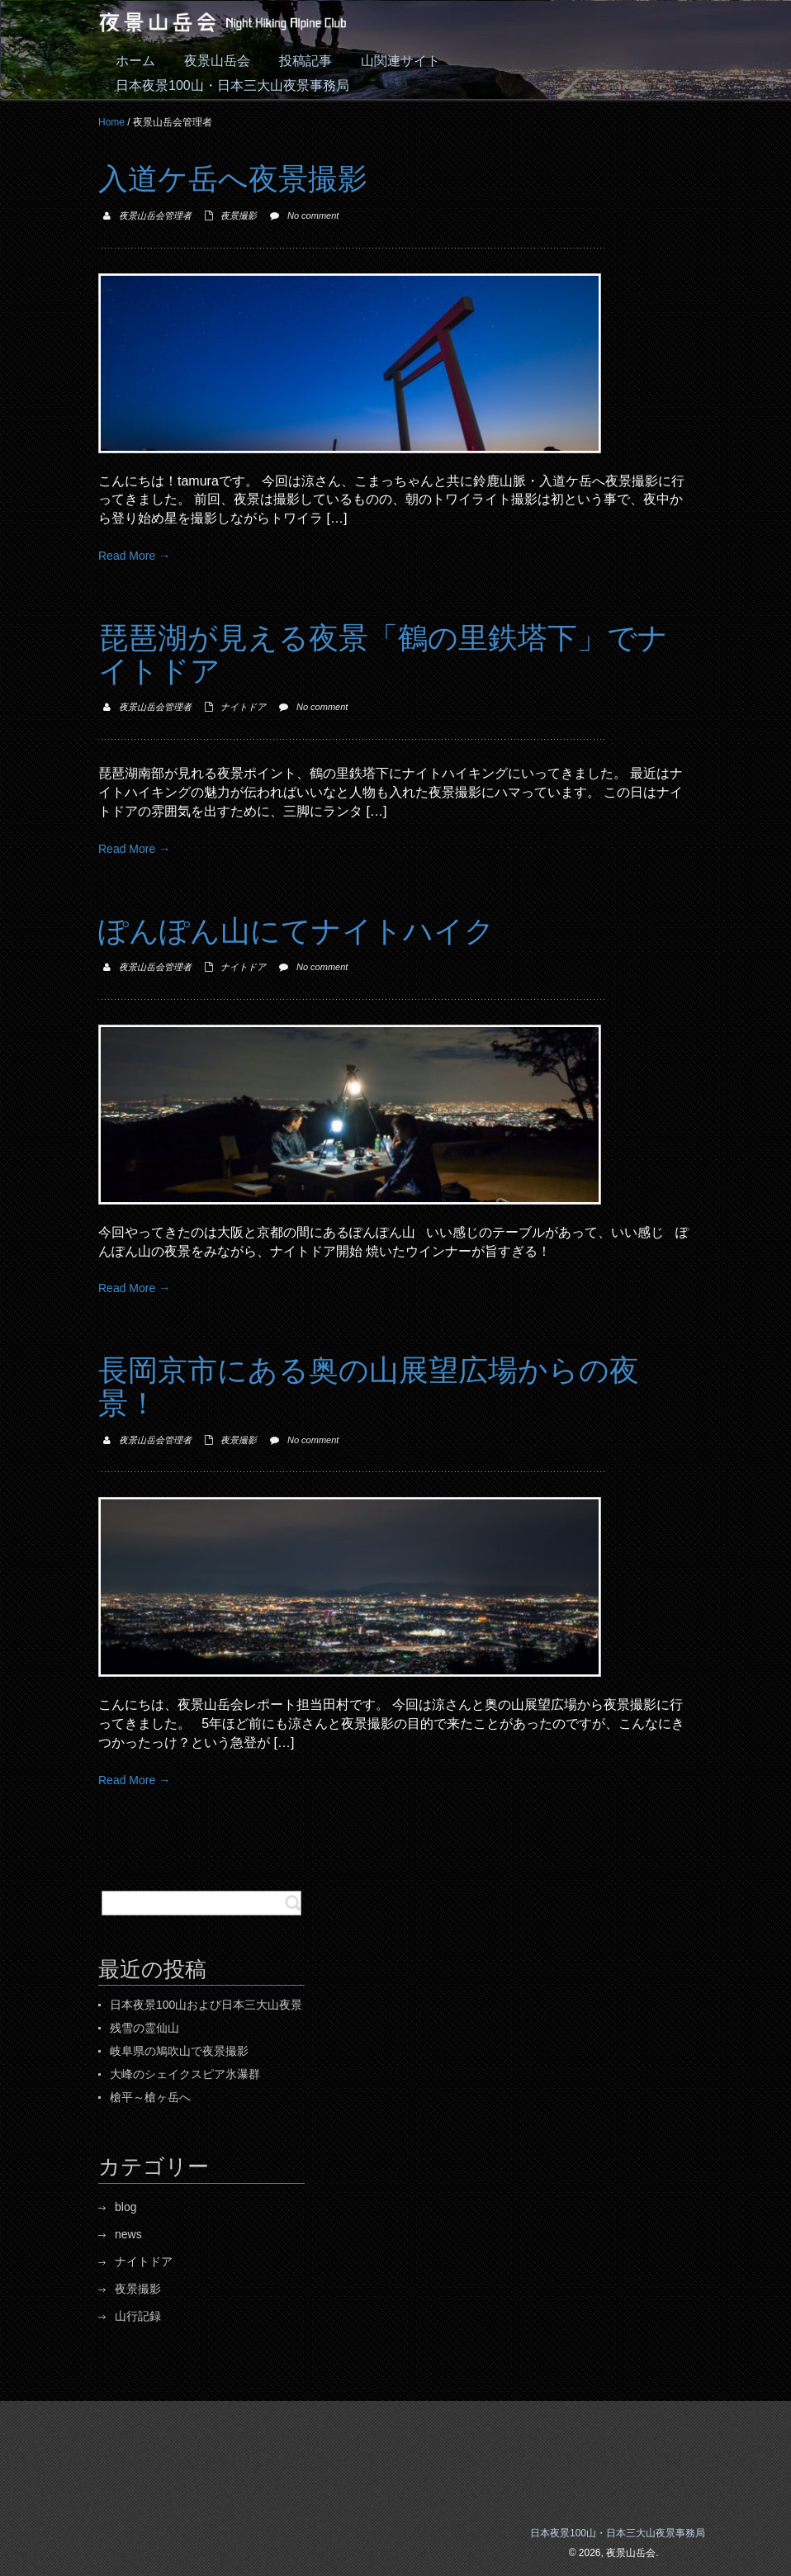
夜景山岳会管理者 (155, 215)
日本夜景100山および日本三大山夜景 (206, 2004)
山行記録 (138, 2316)
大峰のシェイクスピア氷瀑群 (185, 2074)
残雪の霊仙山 (144, 2027)
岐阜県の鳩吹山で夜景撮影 (179, 2050)
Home (111, 122)
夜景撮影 (238, 215)
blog (125, 2207)
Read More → (134, 555)
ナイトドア (243, 707)
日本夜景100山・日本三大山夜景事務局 (617, 2533)
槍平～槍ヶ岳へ (150, 2097)
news (128, 2234)
